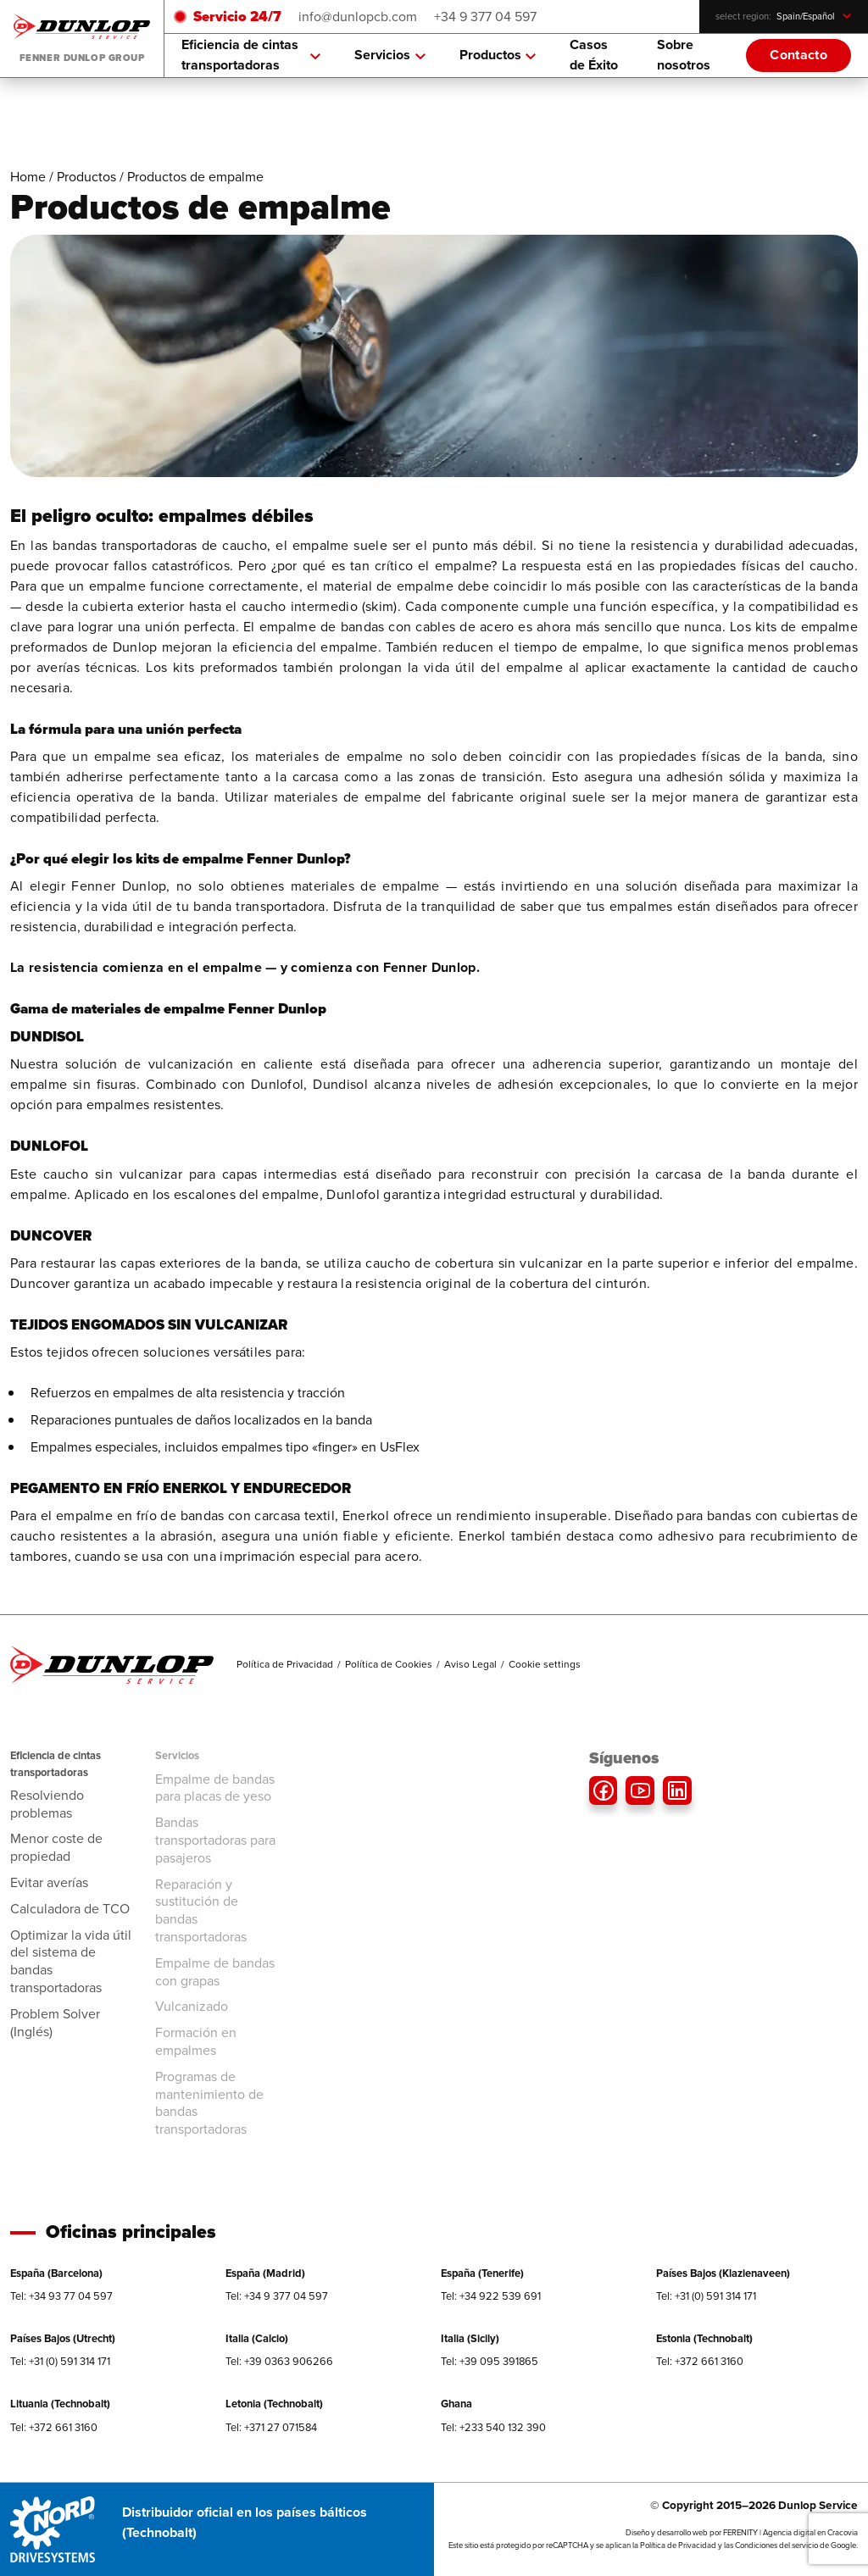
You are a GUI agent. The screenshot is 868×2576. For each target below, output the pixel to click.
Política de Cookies (388, 1664)
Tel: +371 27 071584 (271, 2427)
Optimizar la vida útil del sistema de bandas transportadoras (70, 1961)
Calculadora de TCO (70, 1908)
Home (28, 176)
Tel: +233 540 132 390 (493, 2427)
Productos (498, 55)
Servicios (390, 55)
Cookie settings (545, 1664)
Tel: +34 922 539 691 (491, 2296)
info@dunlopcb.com (357, 16)
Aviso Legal (470, 1664)
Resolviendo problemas (47, 1804)
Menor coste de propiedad (56, 1847)
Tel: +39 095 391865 (489, 2361)
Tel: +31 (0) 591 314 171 (706, 2296)
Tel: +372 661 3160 (699, 2361)
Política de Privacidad (284, 1664)
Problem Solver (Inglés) (55, 2022)
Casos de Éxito (594, 55)
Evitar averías (49, 1882)
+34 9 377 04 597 (485, 16)
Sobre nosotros (683, 55)
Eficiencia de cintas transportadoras (250, 55)
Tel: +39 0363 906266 (279, 2361)
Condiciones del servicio (776, 2545)
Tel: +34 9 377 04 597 (276, 2296)
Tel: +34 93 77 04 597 (61, 2296)
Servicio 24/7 (237, 16)
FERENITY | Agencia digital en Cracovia (790, 2533)
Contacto (798, 54)
